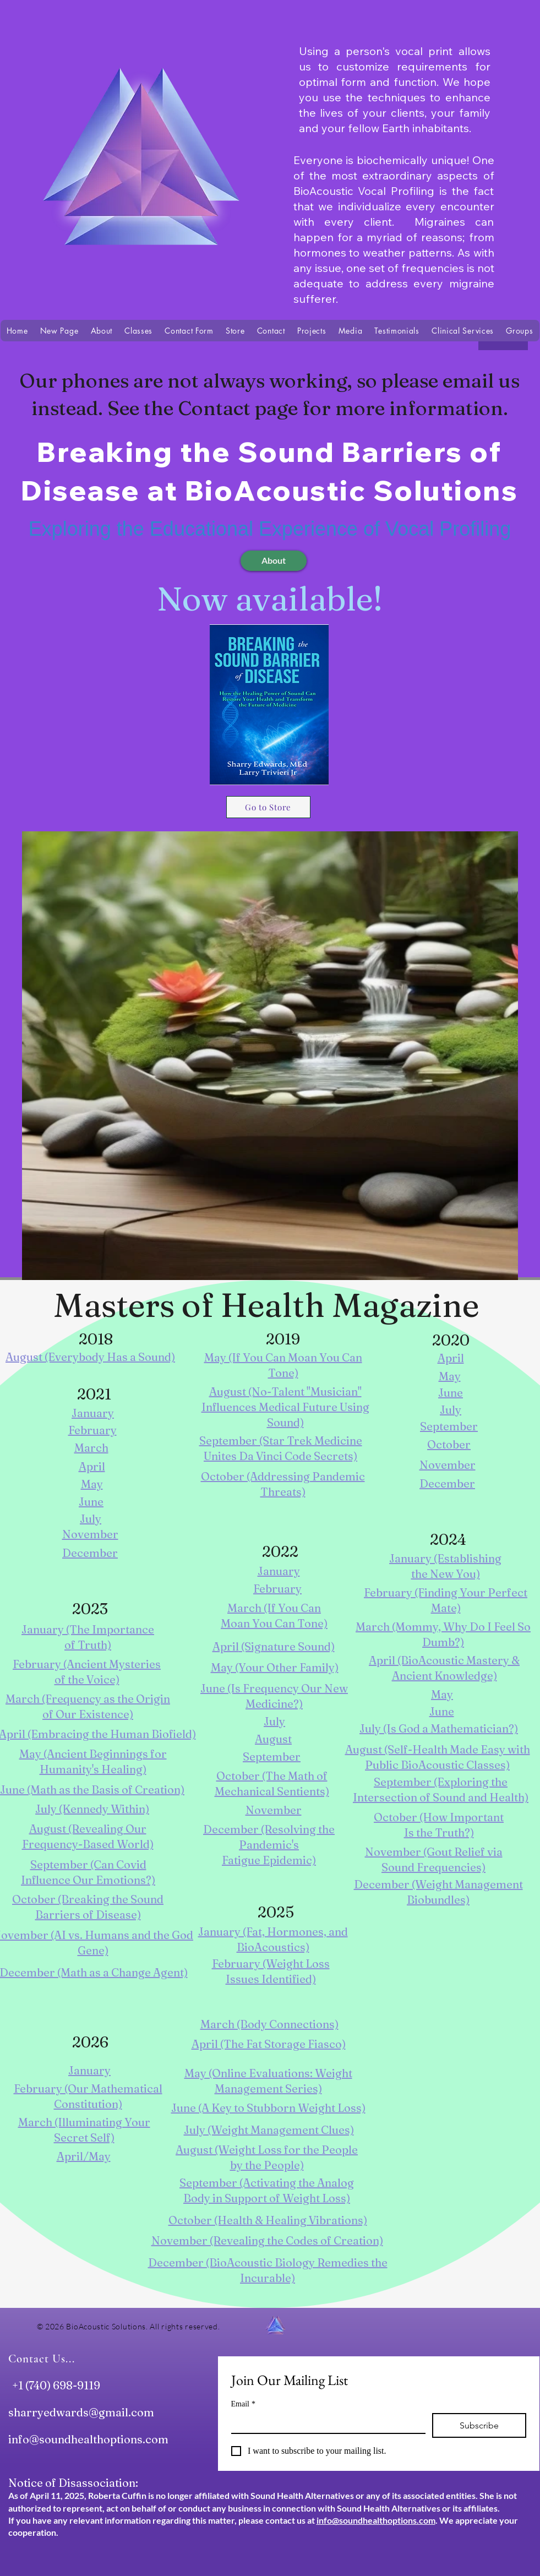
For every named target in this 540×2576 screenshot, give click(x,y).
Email (243, 2404)
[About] (274, 561)
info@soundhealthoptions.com (88, 2439)
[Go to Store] (268, 807)
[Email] (325, 2423)
